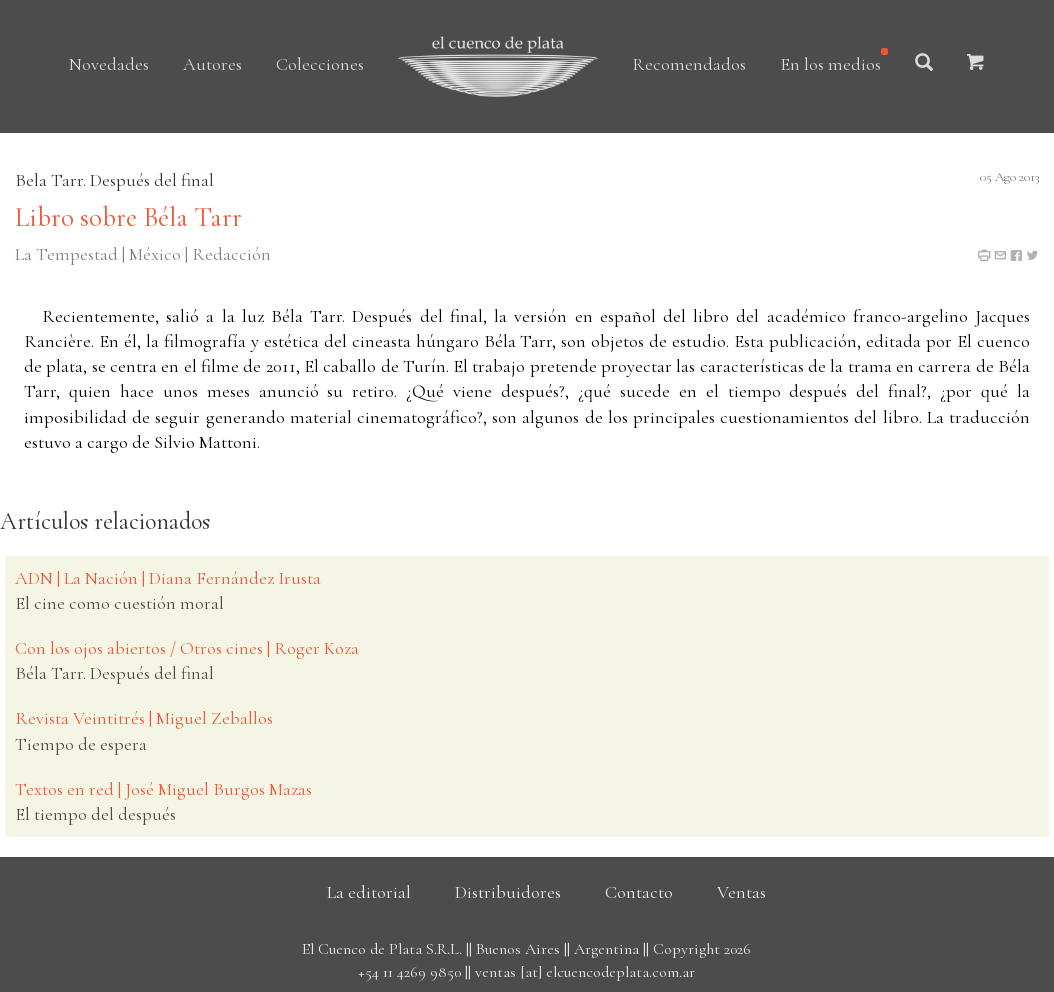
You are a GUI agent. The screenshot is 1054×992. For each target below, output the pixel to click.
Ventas (741, 892)
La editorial (369, 892)
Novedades (109, 64)
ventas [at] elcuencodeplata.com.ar (585, 972)
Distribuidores (508, 892)
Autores (212, 64)
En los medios (830, 64)
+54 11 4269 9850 (409, 972)
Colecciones (320, 64)
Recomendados (689, 64)
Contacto (639, 892)
